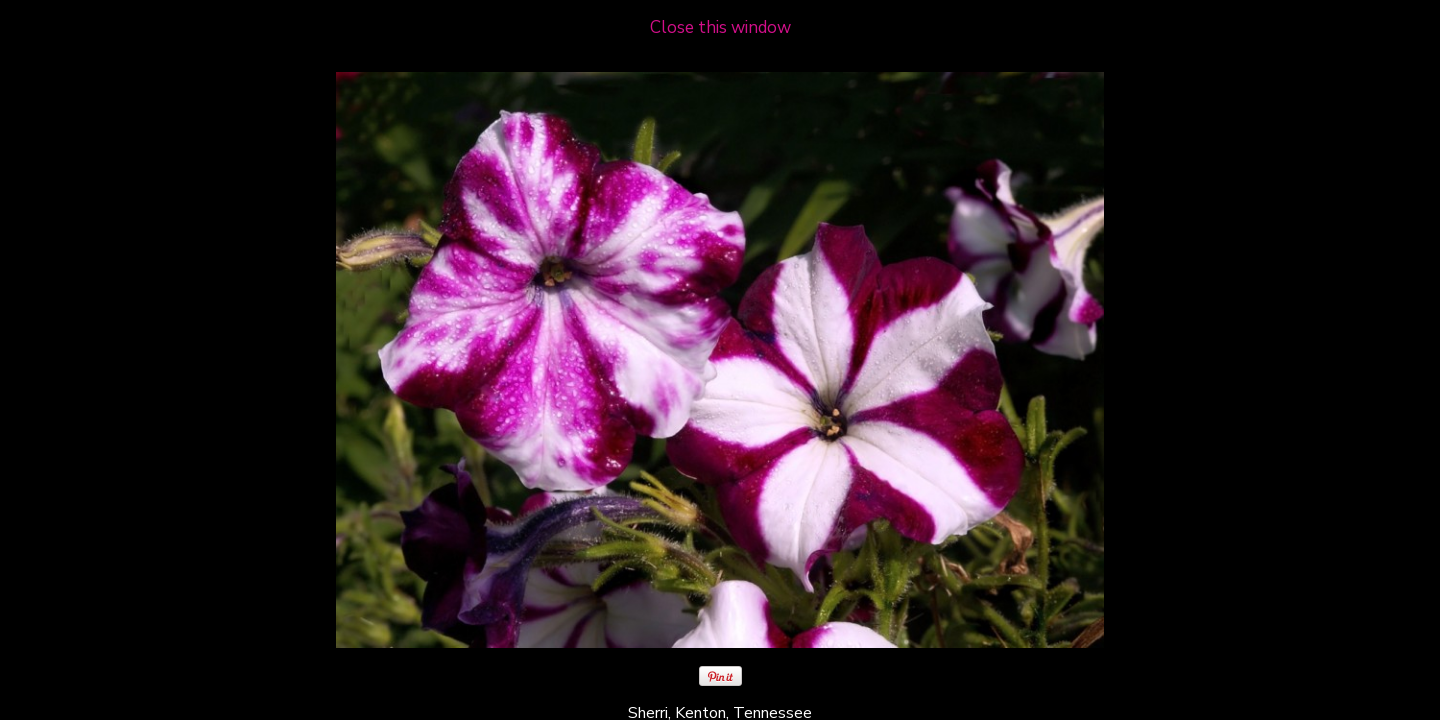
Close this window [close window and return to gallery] (720, 27)
